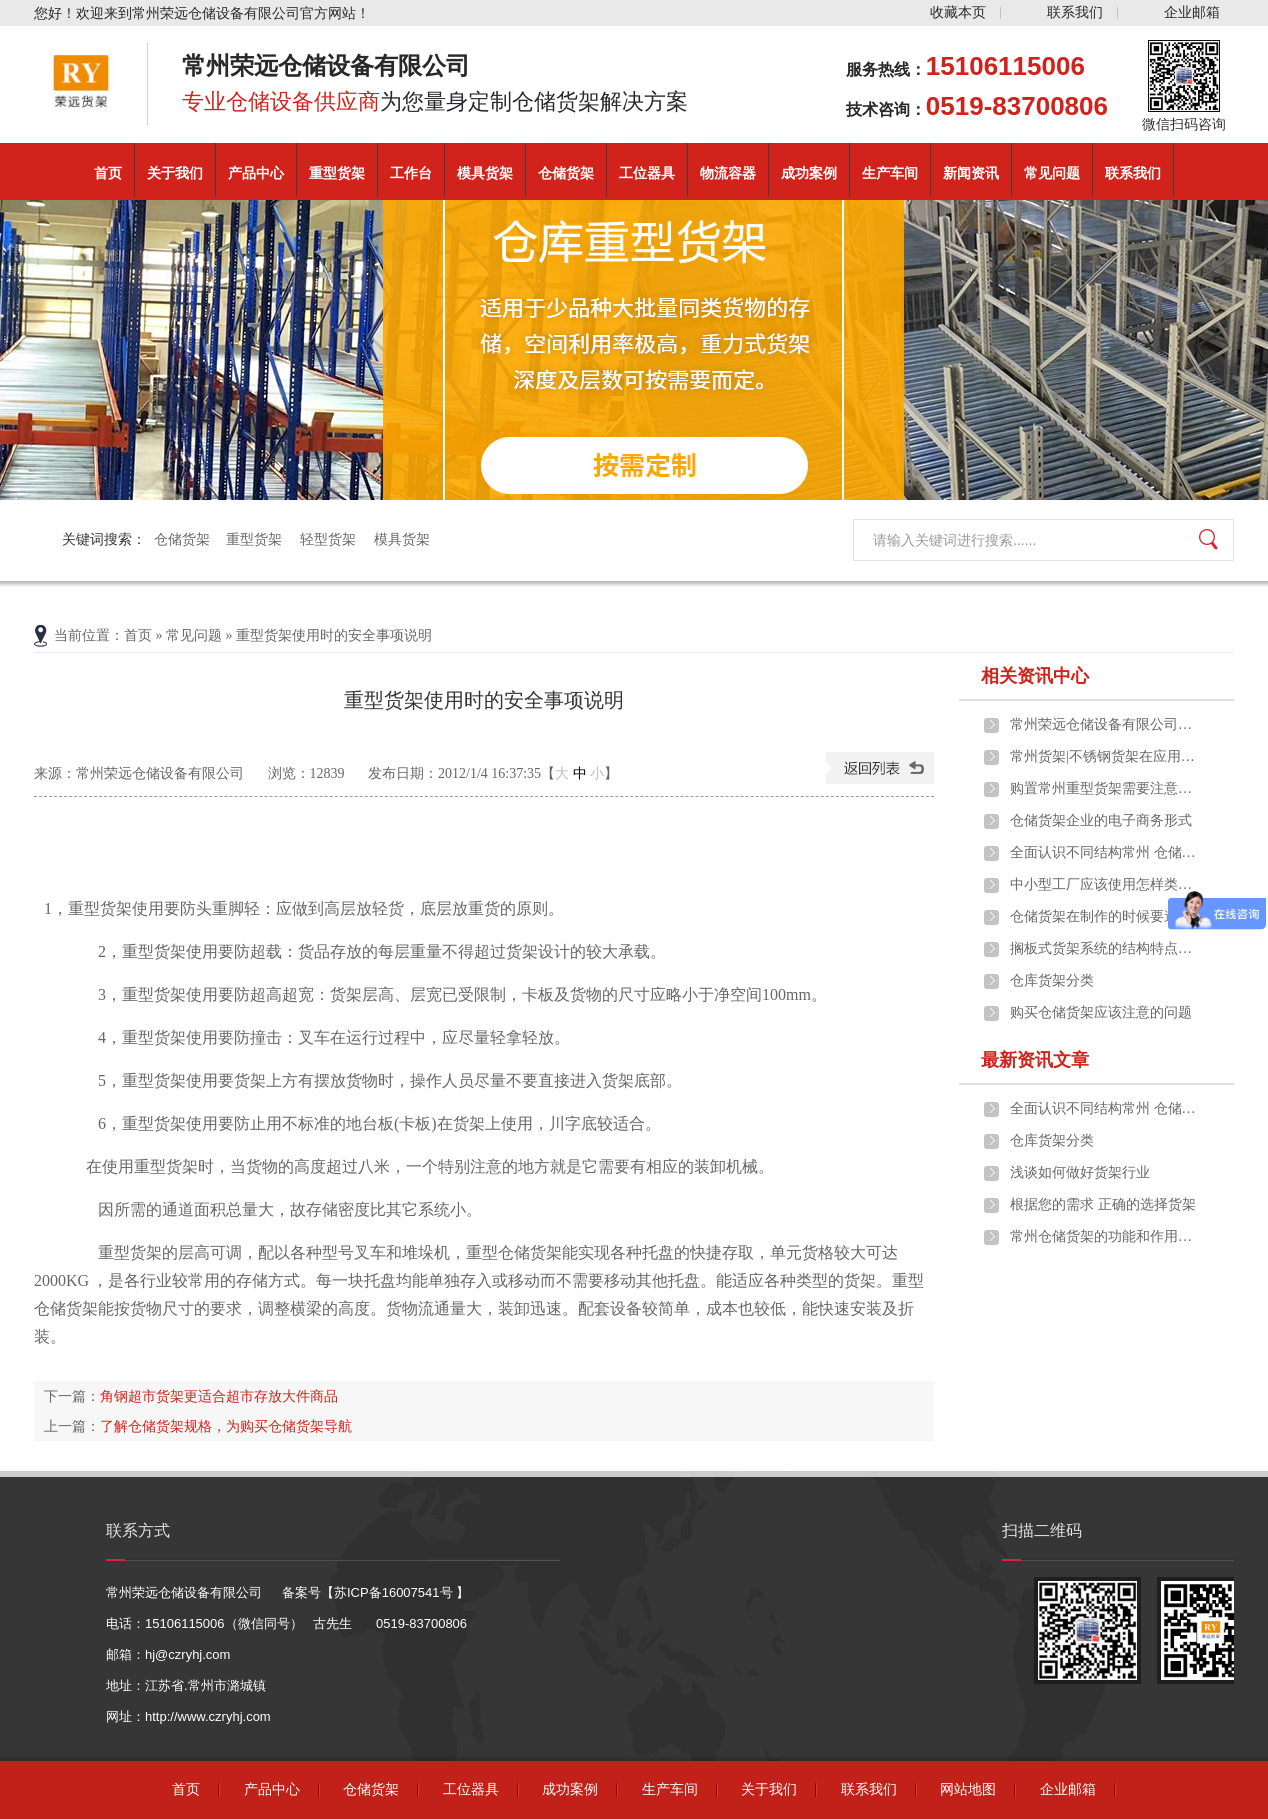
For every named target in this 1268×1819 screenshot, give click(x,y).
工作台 (411, 173)
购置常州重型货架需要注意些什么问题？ (1105, 788)
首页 (108, 173)
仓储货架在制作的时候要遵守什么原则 (1105, 916)
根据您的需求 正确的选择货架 (1103, 1204)
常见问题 (1052, 173)
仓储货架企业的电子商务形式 (1101, 820)
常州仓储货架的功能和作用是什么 (1105, 1236)
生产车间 (890, 173)
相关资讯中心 (1035, 676)
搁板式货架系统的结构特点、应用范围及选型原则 (1105, 948)
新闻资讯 (971, 173)
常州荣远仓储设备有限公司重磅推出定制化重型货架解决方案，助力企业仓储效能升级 (1105, 724)
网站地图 (968, 1789)
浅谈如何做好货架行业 (1080, 1172)
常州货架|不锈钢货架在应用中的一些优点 (1105, 756)
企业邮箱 (1192, 12)
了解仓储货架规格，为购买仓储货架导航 (226, 1426)
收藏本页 (958, 12)
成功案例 (809, 173)
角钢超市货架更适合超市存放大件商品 (219, 1396)
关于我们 (175, 173)
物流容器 (728, 173)
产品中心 (256, 173)
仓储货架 (566, 173)
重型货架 (337, 173)
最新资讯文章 (1035, 1060)
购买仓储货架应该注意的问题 (1101, 1012)
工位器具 (647, 173)
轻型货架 (329, 539)
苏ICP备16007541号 (395, 1592)
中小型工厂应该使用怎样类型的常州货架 (1105, 884)
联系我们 (1075, 12)
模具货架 (485, 173)
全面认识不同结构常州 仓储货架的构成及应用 (1105, 852)
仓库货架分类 (1052, 980)
